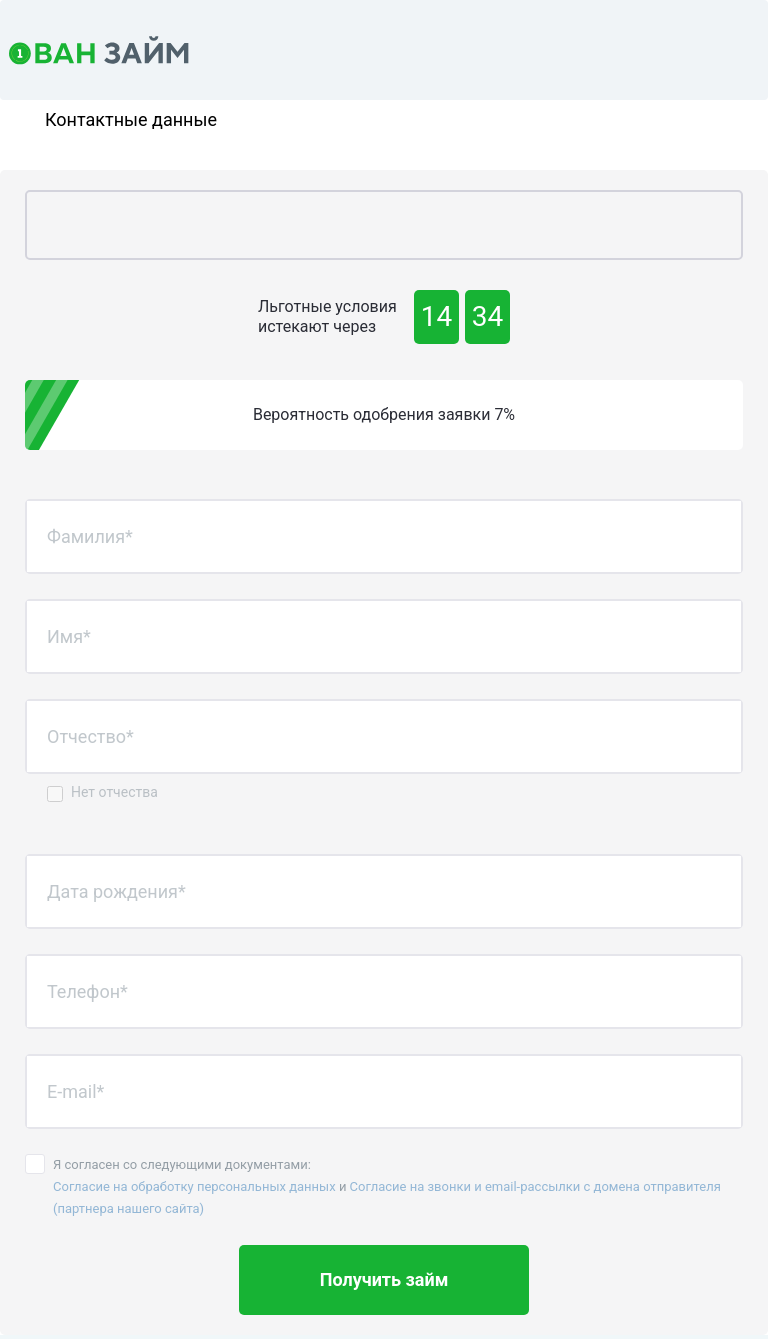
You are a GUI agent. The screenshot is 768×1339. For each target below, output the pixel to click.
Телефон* (87, 991)
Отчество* (90, 736)
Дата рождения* (116, 891)
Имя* (69, 636)
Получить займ (384, 1279)
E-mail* (75, 1091)
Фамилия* (90, 536)
